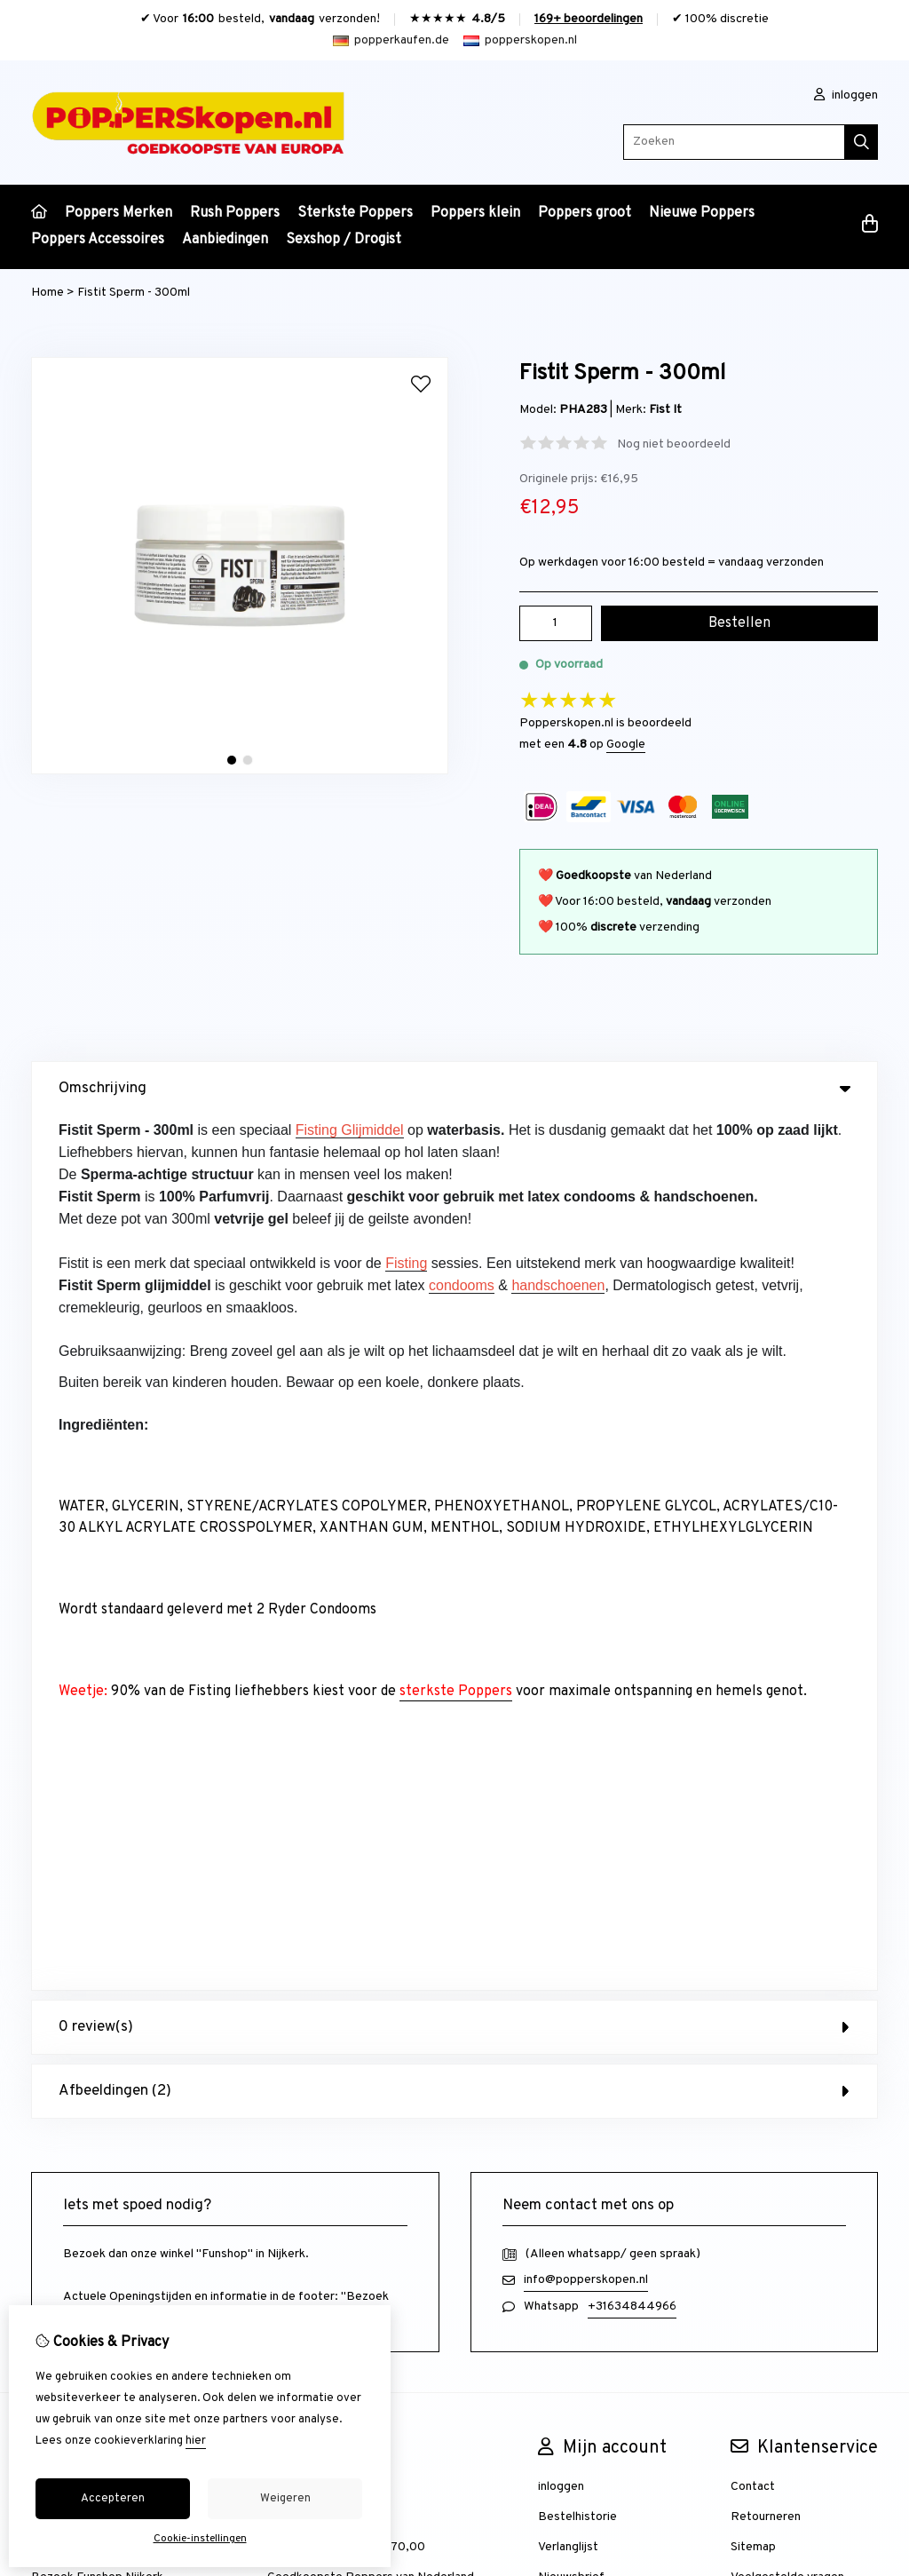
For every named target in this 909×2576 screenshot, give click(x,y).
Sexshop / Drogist (343, 240)
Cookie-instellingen (200, 2539)
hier (196, 2441)
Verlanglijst (568, 1672)
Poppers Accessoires (97, 240)
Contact (753, 1612)
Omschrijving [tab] (454, 1088)
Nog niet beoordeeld (674, 444)
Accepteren (113, 2499)
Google (625, 744)
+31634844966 (632, 1431)
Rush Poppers (235, 213)
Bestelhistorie (577, 1642)
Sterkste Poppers (355, 213)
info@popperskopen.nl (586, 1405)
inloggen (846, 95)
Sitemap (753, 1672)
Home (47, 292)
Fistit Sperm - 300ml (133, 292)
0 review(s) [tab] (454, 1152)
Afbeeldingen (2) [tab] (454, 1216)
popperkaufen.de (391, 40)
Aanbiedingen (225, 240)
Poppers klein (475, 213)
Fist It (665, 409)
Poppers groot (584, 213)
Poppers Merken (118, 213)
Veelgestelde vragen (787, 1702)
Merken (287, 1612)
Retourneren (766, 1642)
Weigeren (285, 2499)
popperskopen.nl (520, 40)
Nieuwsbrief (571, 1702)
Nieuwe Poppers (702, 213)
